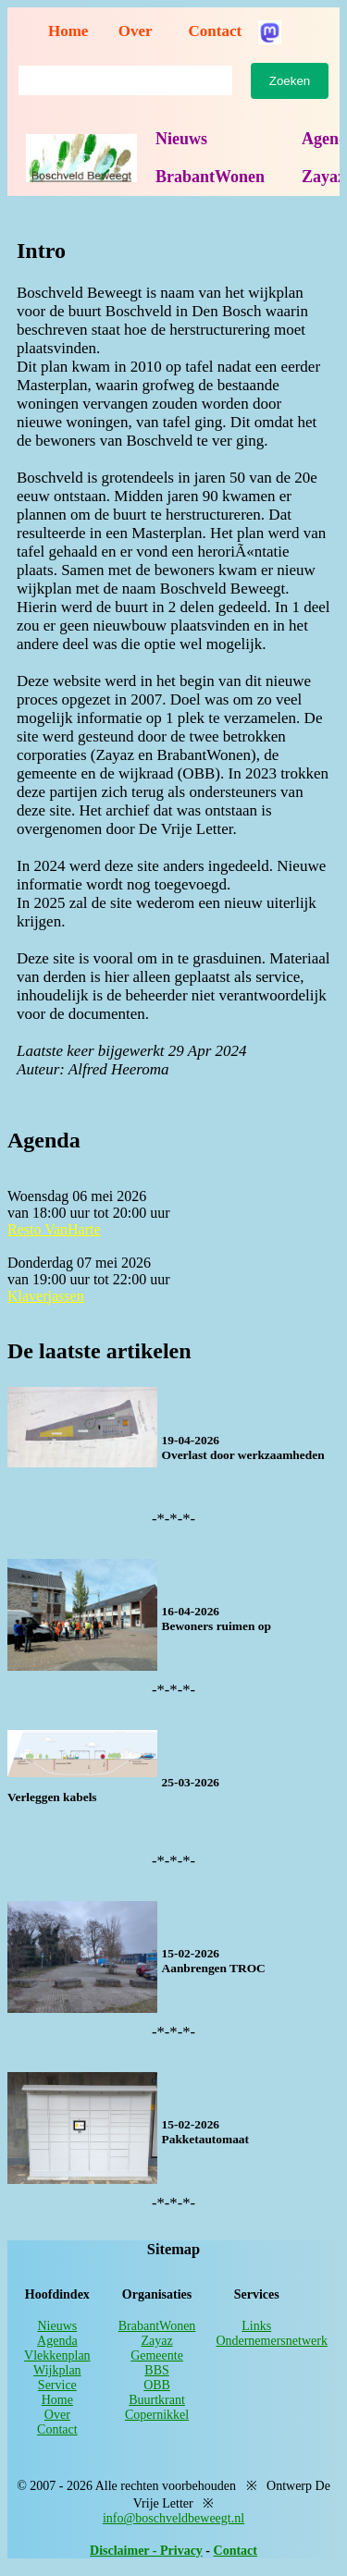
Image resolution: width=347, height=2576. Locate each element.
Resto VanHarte (54, 1229)
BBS (156, 2370)
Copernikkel (157, 2415)
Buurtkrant (157, 2400)
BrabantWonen (210, 176)
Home (68, 31)
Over (135, 31)
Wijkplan (57, 2370)
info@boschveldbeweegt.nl (173, 2518)
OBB (156, 2385)
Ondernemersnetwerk (272, 2341)
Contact (215, 31)
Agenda (57, 2341)
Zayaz (156, 2341)
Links (256, 2326)
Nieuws (181, 138)
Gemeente (156, 2355)
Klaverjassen (45, 1296)
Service (57, 2385)
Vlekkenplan (57, 2355)
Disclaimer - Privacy (146, 2551)
